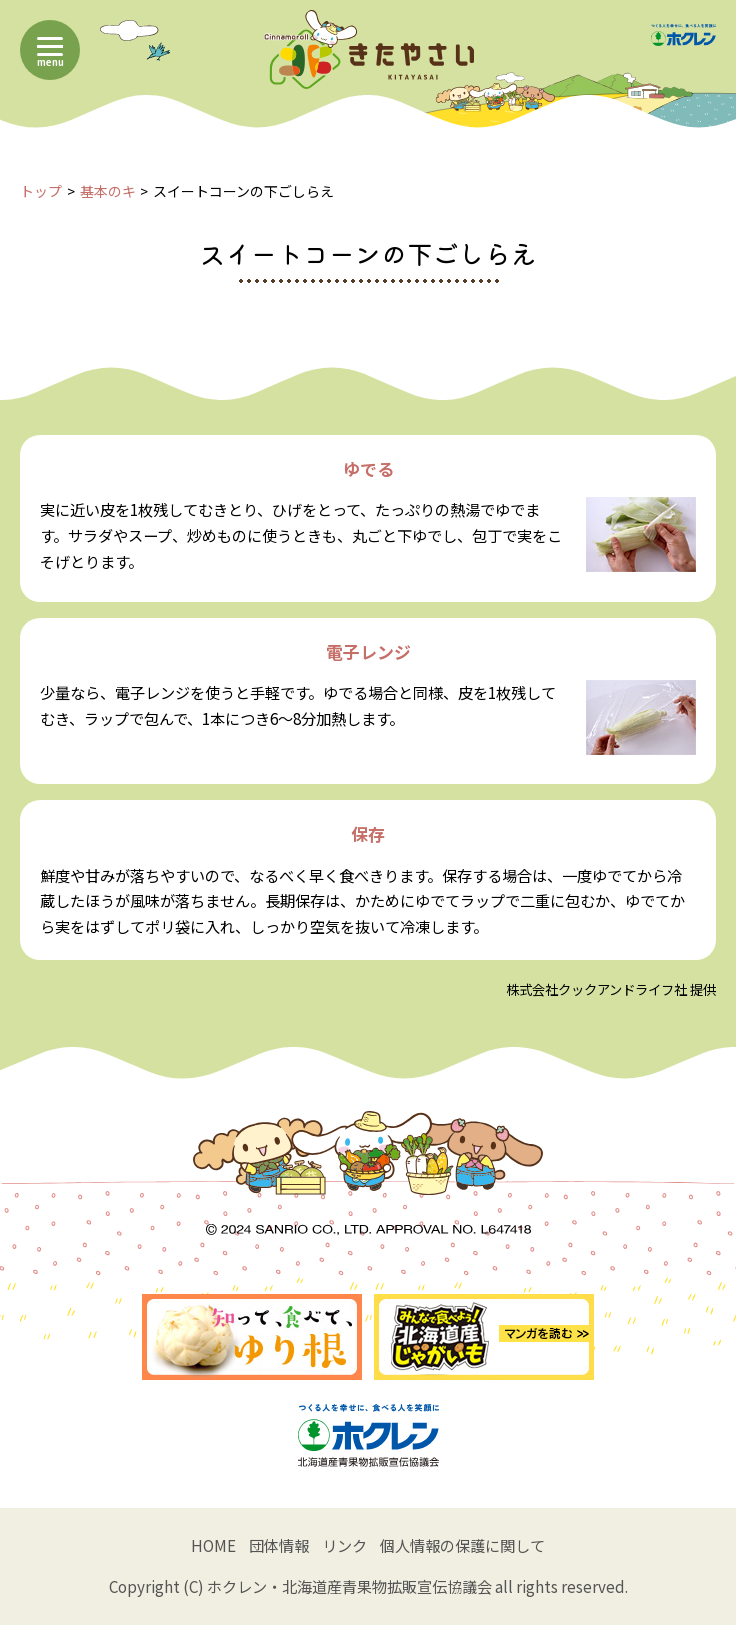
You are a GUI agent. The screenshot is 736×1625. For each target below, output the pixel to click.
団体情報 (279, 1545)
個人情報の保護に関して (462, 1545)
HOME (213, 1545)
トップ (41, 191)
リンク (344, 1545)
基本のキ (108, 191)
